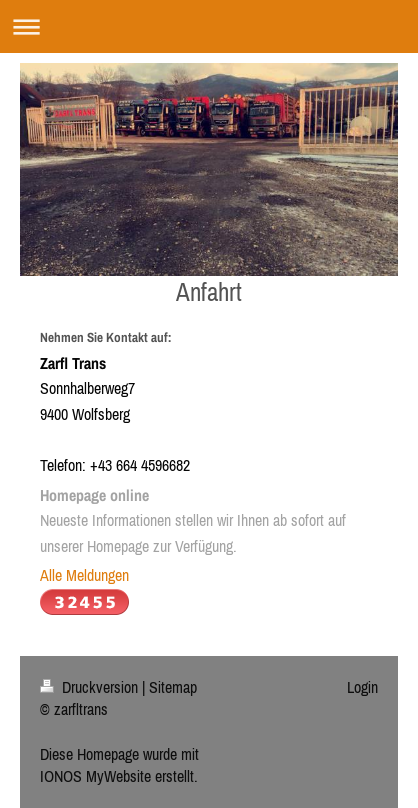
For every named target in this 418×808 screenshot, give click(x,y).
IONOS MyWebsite (95, 776)
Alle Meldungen (84, 575)
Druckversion (91, 687)
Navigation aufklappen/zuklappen (209, 26)
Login (362, 687)
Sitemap (173, 687)
